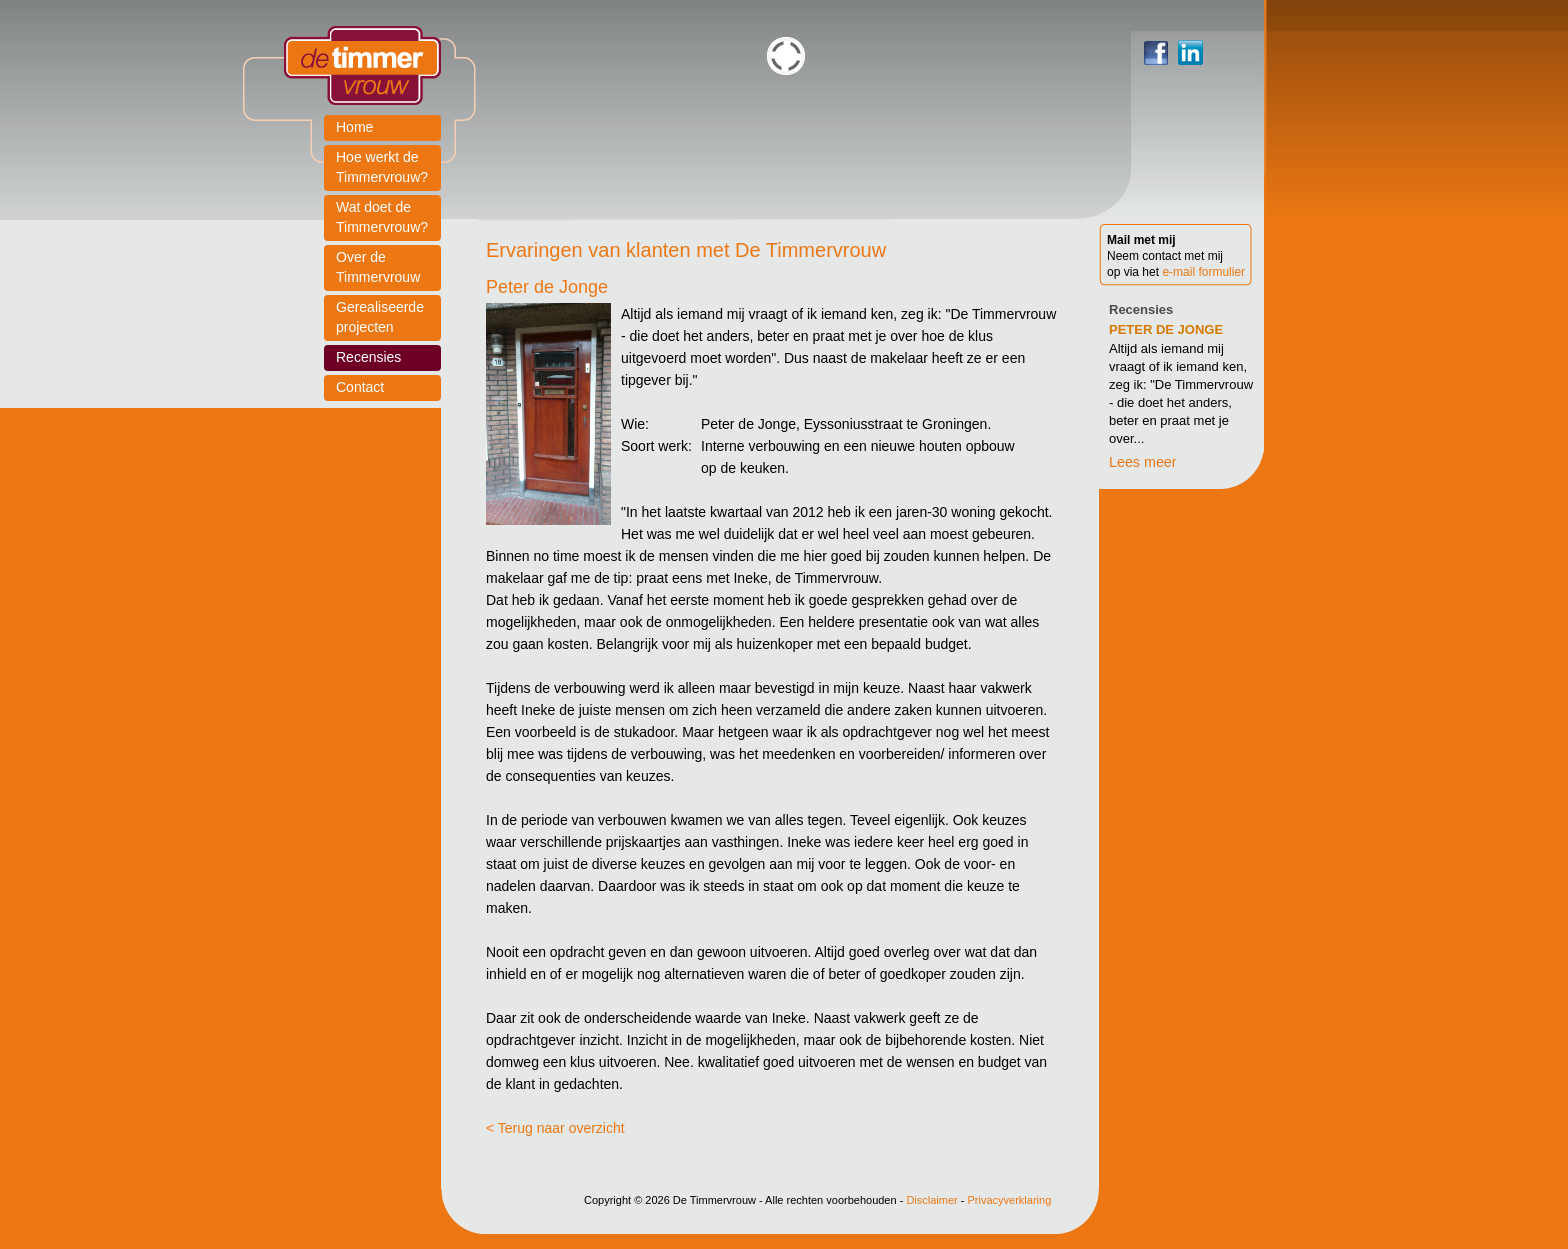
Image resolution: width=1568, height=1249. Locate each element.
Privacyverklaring (1010, 1200)
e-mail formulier (1203, 272)
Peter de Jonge (1166, 329)
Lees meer (1143, 462)
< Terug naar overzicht (555, 1128)
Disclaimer (931, 1200)
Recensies (1141, 309)
